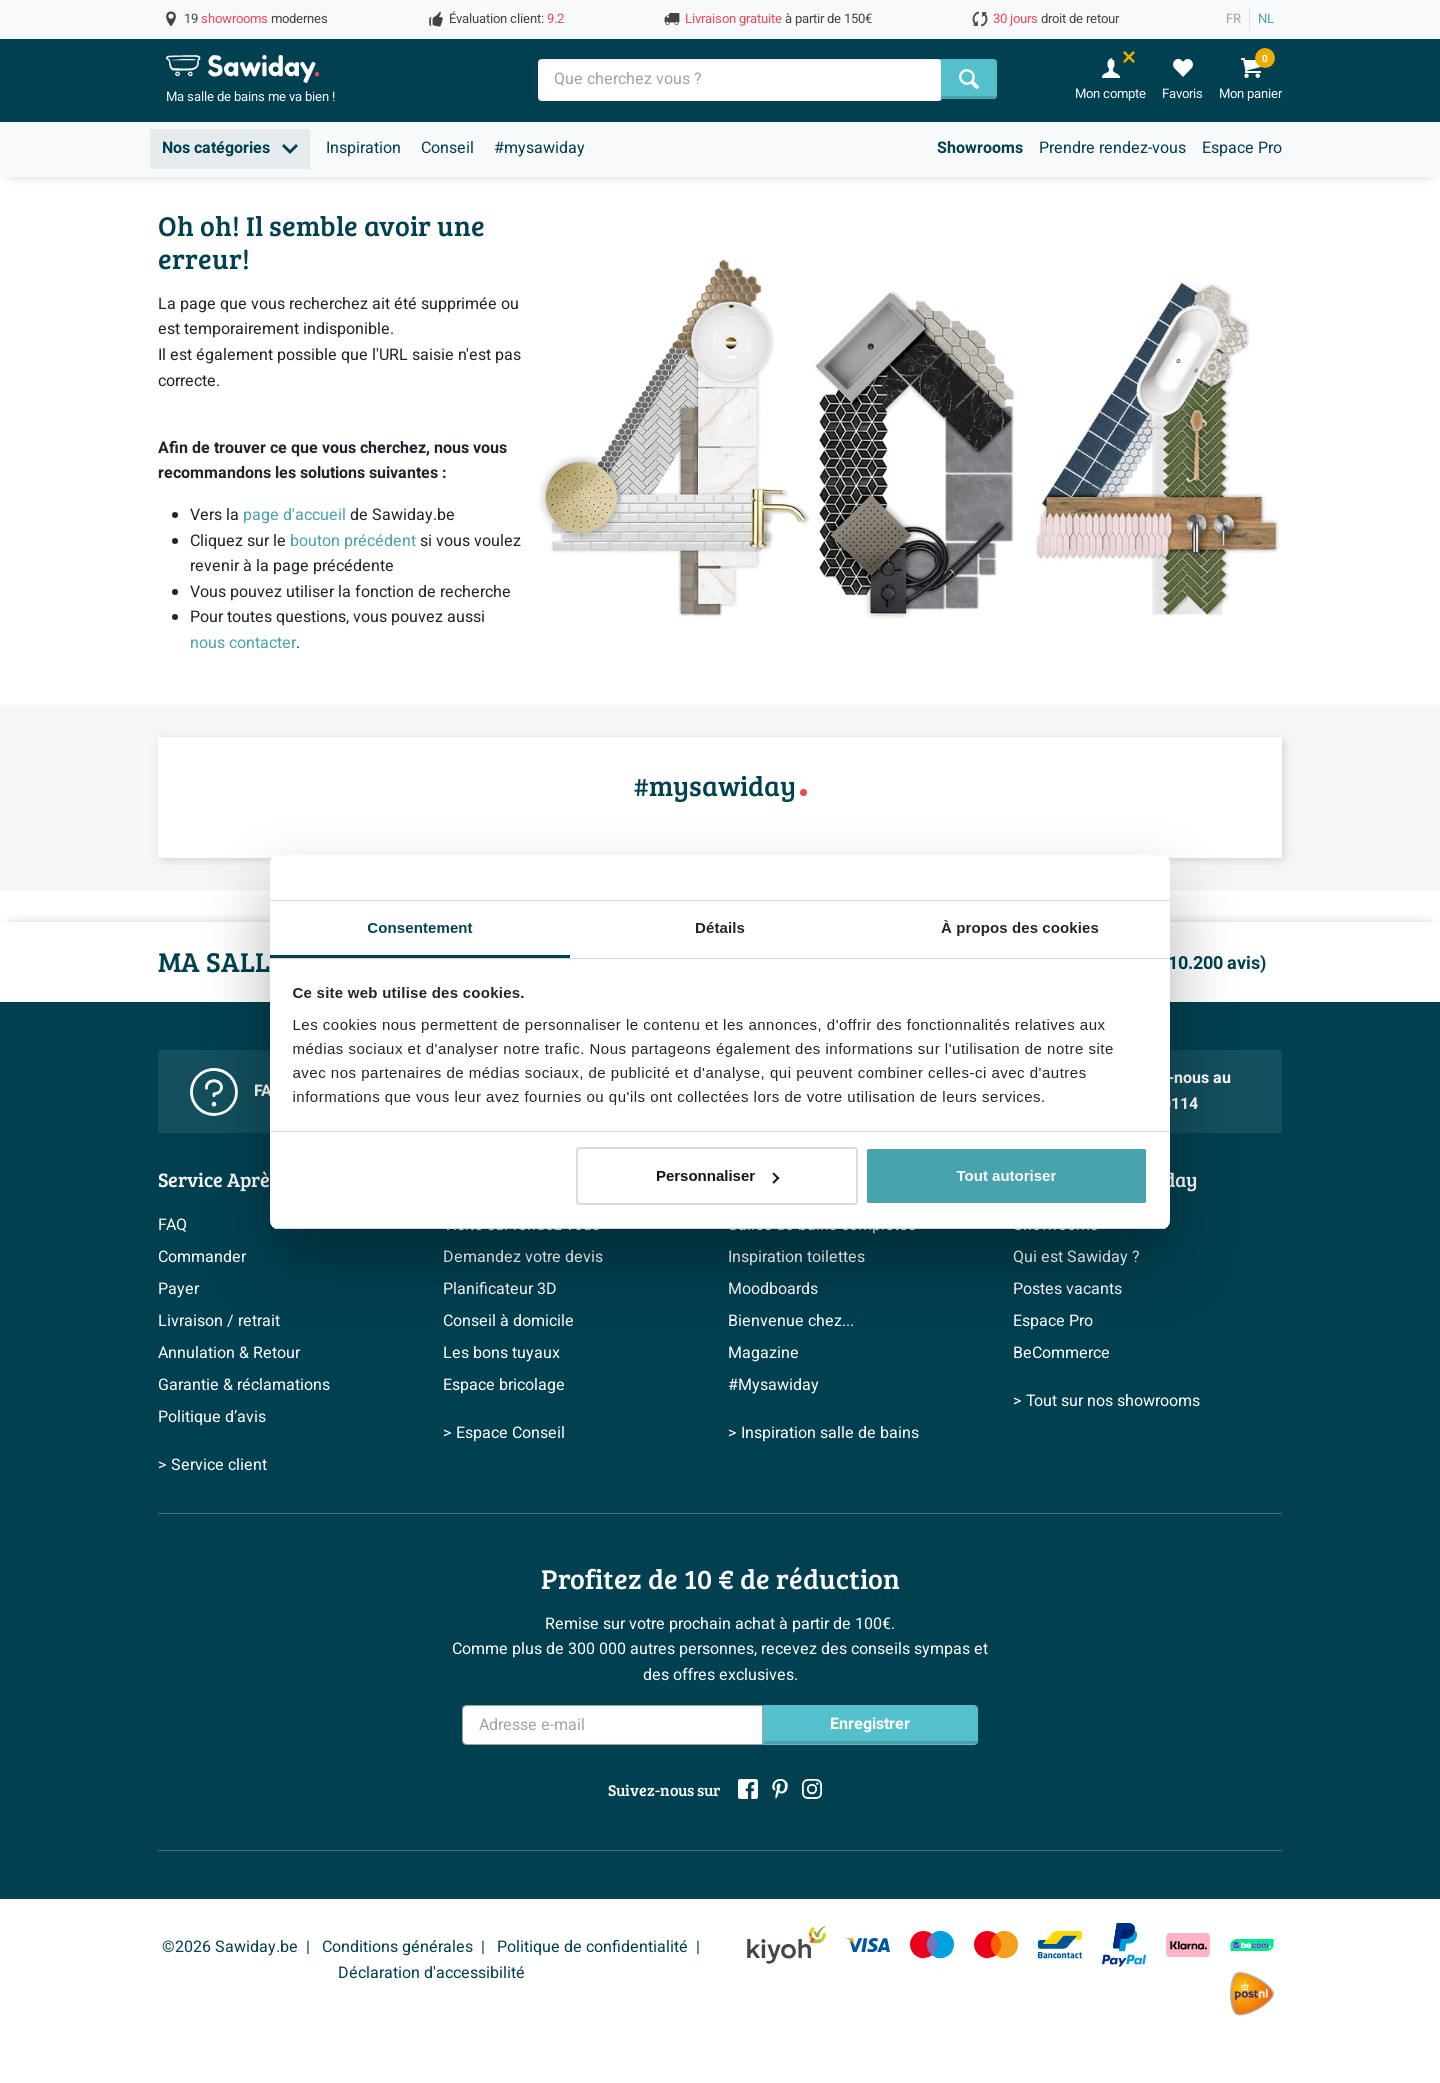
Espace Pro (1242, 148)
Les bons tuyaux (501, 1353)
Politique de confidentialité (592, 1947)
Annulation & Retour (229, 1353)
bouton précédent (353, 541)
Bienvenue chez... (791, 1321)
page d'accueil (294, 515)
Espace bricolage (504, 1385)
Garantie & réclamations (244, 1385)
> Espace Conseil (504, 1433)
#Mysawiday (773, 1385)
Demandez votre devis (523, 1257)
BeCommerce (1061, 1353)
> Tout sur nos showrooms (1106, 1401)
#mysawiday (539, 148)
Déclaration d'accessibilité (431, 1973)
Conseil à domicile (508, 1321)
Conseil (447, 148)
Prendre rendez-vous (1112, 148)
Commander (202, 1257)
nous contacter (243, 643)
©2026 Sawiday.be (230, 1947)
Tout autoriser (1007, 1175)
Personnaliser (717, 1175)
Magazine (763, 1353)
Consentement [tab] (419, 927)
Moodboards (773, 1289)
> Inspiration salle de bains (823, 1433)
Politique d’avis (212, 1417)
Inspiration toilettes (796, 1257)
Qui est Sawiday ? (1076, 1257)
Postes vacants (1067, 1289)
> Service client (212, 1465)
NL (1266, 19)
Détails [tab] (720, 927)
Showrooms (980, 148)
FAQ (172, 1225)
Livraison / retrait (219, 1321)
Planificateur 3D (500, 1289)
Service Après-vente (246, 1179)
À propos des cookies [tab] (1020, 927)
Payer (178, 1289)
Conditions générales (397, 1947)
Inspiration (363, 148)
